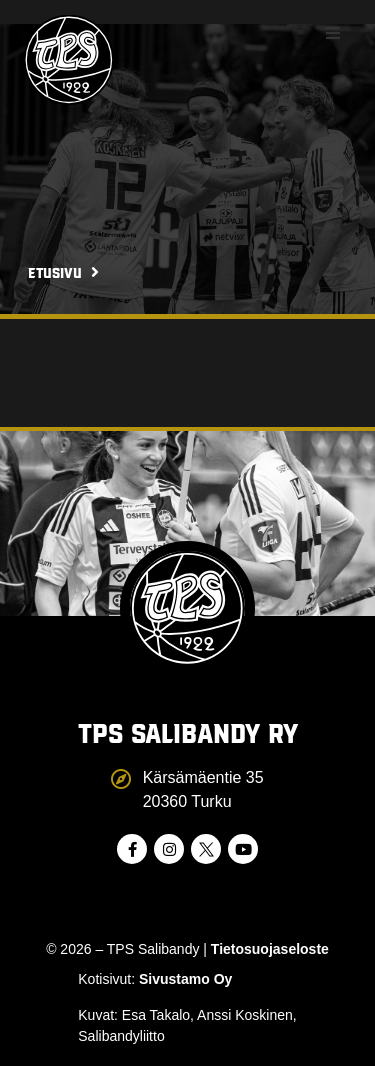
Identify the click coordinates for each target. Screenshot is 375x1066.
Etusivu (55, 272)
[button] (333, 33)
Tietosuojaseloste (270, 949)
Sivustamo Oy (185, 979)
